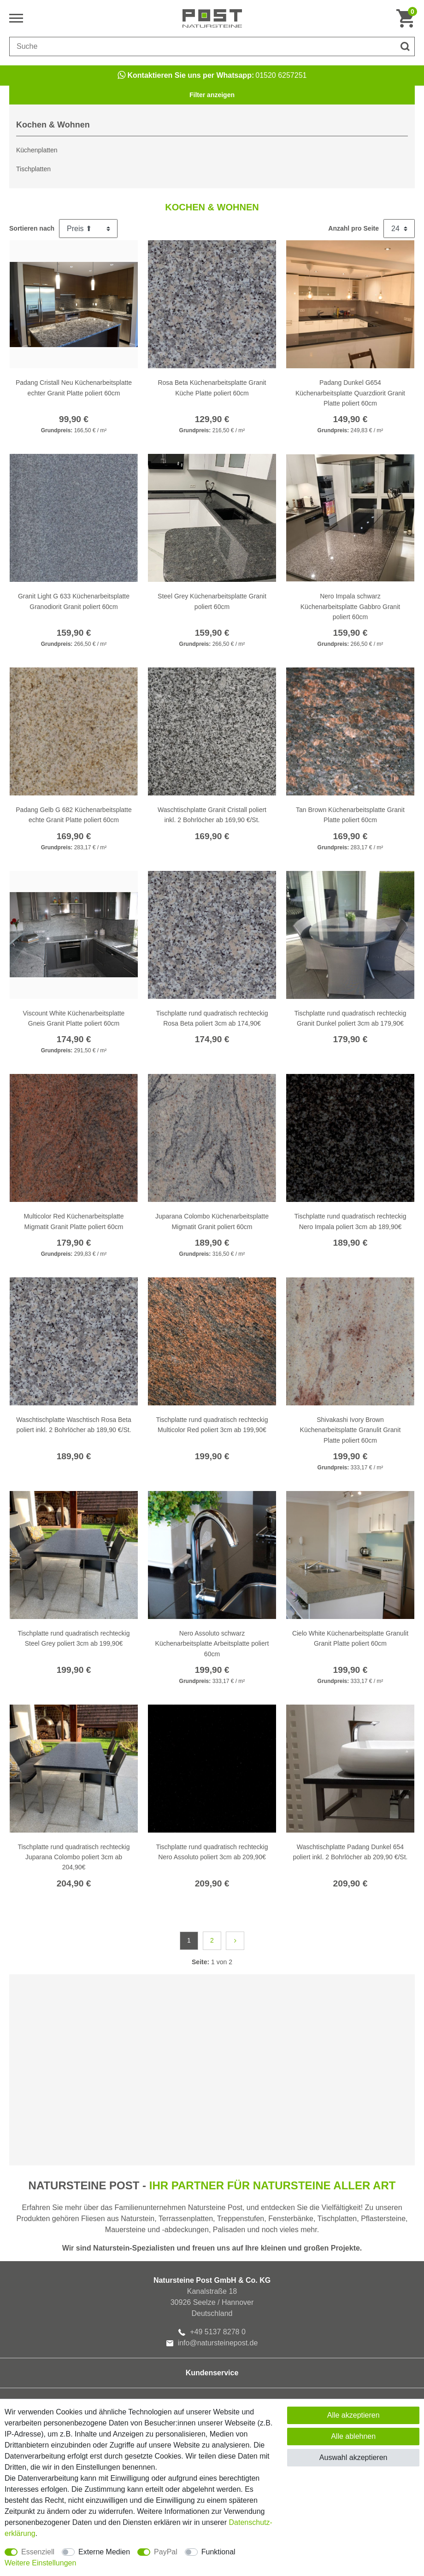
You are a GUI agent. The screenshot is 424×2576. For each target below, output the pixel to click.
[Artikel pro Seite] (399, 228)
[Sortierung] (88, 228)
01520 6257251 (212, 75)
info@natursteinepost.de (212, 2343)
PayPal (165, 2552)
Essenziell (37, 2552)
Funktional (218, 2552)
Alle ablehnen (353, 2436)
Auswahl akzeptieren (353, 2457)
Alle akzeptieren (353, 2415)
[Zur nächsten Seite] (235, 1941)
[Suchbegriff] (203, 46)
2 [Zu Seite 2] (212, 1940)
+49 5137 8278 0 (212, 2332)
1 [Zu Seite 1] (189, 1940)
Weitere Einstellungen (40, 2563)
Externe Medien (104, 2552)
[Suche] (405, 46)
